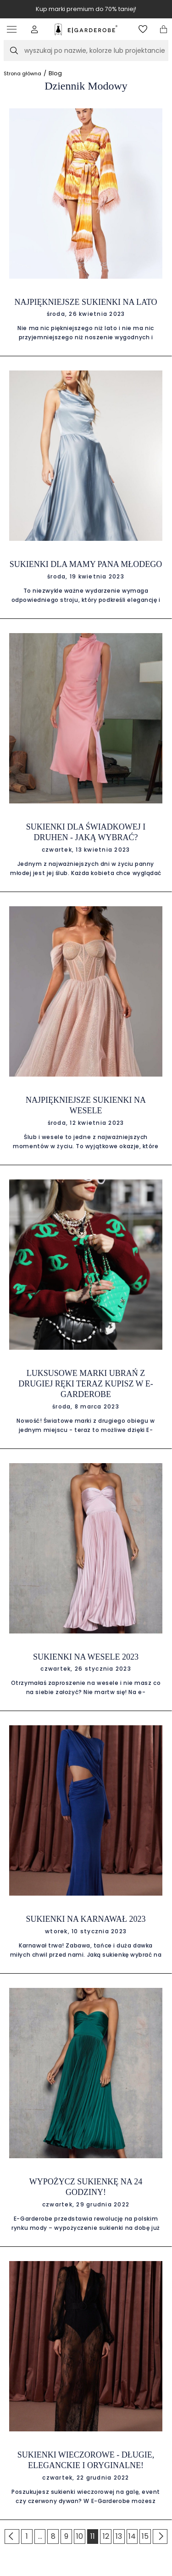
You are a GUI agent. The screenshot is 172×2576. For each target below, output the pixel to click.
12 (106, 2536)
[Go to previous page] (12, 2536)
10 (79, 2536)
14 (132, 2536)
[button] (34, 29)
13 (119, 2536)
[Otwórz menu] (14, 29)
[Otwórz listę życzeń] (143, 29)
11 (92, 2536)
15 (145, 2536)
